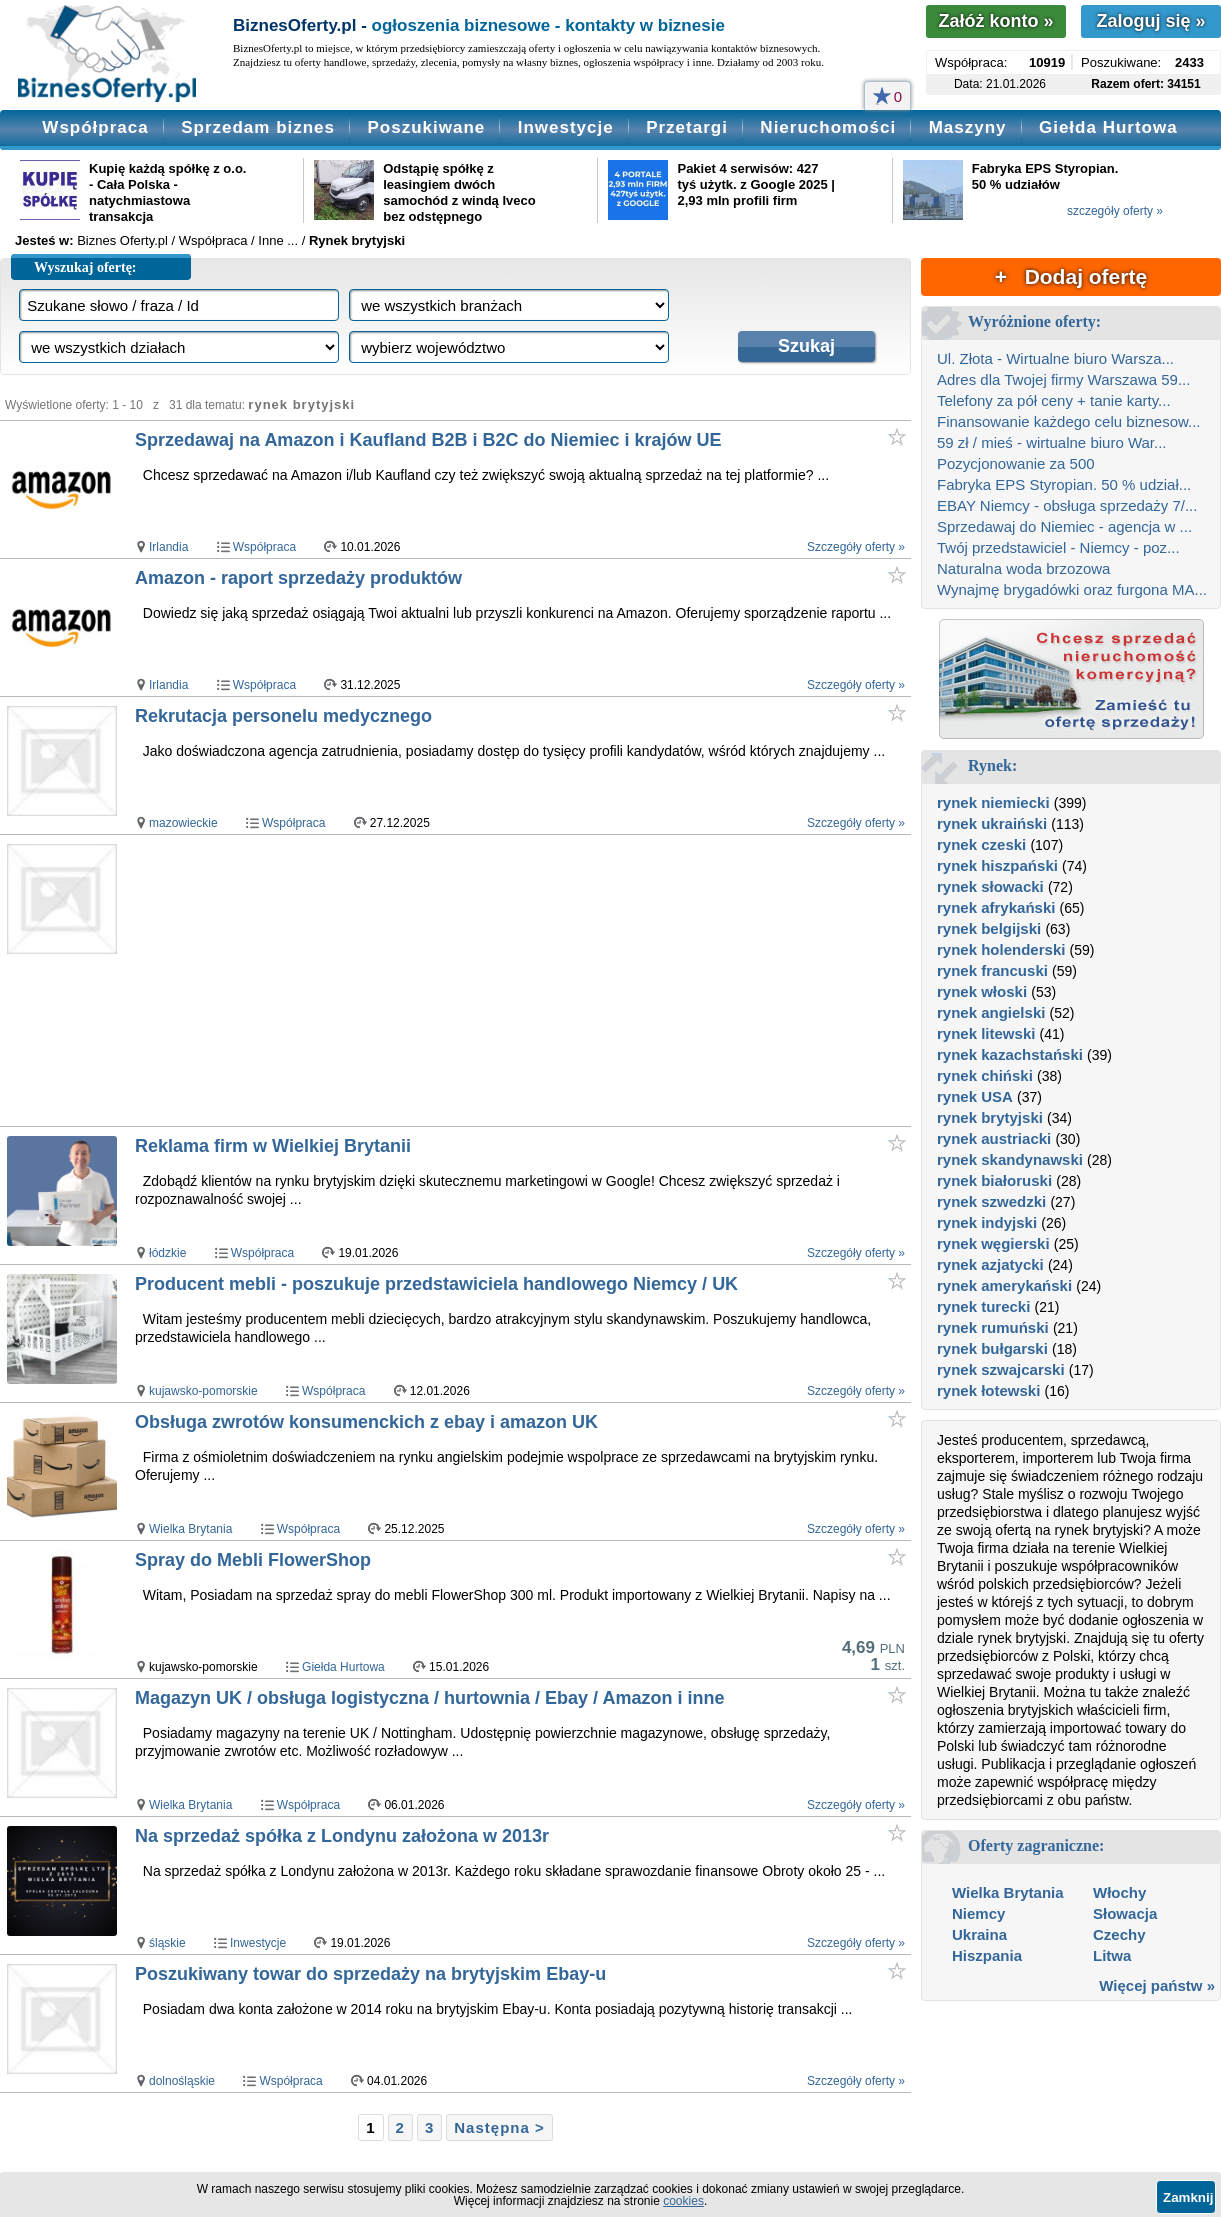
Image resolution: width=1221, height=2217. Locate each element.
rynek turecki (983, 1306)
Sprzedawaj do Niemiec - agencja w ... (1064, 526)
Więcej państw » (1157, 1985)
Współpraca (95, 127)
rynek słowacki (990, 886)
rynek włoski (982, 991)
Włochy (1119, 1892)
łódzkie (167, 1253)
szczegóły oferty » (1115, 211)
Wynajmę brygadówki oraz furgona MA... (1072, 589)
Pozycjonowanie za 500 (1016, 463)
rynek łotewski (988, 1390)
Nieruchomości (828, 127)
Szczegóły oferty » (856, 547)
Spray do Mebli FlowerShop (253, 1560)
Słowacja (1125, 1913)
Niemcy (978, 1913)
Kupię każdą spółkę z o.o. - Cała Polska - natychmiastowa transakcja (167, 192)
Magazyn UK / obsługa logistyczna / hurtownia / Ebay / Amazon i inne (429, 1698)
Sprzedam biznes (258, 127)
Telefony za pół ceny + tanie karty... (1054, 400)
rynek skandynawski (1010, 1159)
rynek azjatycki (990, 1264)
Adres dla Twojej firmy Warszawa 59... (1063, 379)
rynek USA (975, 1096)
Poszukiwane (426, 127)
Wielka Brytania (190, 1529)
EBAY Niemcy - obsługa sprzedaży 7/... (1067, 505)
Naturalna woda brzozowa (1023, 568)
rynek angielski (991, 1012)
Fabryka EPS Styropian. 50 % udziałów (1045, 176)
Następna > (499, 2127)
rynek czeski (981, 844)
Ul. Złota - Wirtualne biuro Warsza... (1055, 358)
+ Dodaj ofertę (1071, 276)
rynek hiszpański (997, 865)
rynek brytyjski (990, 1117)
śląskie (167, 1943)
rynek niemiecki (993, 802)
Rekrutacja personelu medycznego (283, 716)
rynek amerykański (1004, 1285)
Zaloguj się (1150, 21)
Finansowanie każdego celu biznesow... (1069, 421)
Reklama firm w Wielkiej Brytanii (273, 1146)
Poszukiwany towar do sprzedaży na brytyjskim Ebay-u (370, 1974)
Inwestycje (566, 127)
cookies (683, 2201)
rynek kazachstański (1010, 1054)
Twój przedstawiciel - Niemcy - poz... (1058, 547)
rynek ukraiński (992, 823)
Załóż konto (995, 21)
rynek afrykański (996, 907)
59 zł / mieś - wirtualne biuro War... (1052, 442)
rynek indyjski (987, 1222)
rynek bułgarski (992, 1348)
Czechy (1119, 1934)
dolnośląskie (182, 2081)
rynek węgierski (993, 1243)
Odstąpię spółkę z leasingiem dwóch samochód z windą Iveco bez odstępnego (459, 192)
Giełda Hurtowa (1108, 127)
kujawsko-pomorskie (203, 1391)
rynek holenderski (1001, 949)
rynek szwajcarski (1001, 1369)
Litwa (1112, 1955)
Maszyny (968, 127)
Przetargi (687, 127)
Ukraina (979, 1934)
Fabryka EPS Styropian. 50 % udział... (1064, 484)
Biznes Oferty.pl (122, 240)
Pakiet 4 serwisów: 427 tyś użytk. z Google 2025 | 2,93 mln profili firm (756, 184)
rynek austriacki (994, 1138)
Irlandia (168, 547)
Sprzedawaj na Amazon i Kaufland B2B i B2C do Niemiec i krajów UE (428, 440)
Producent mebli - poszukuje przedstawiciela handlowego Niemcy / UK (436, 1284)
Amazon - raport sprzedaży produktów (298, 578)
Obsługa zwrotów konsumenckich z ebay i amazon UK (366, 1422)
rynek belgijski (989, 928)
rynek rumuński (993, 1327)
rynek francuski (992, 970)
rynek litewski (986, 1033)
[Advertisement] (482, 980)
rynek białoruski (994, 1180)
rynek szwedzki (991, 1201)
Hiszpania (987, 1955)
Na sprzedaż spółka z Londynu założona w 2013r (342, 1836)
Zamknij (1188, 2197)
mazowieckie (183, 823)
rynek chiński (985, 1075)
